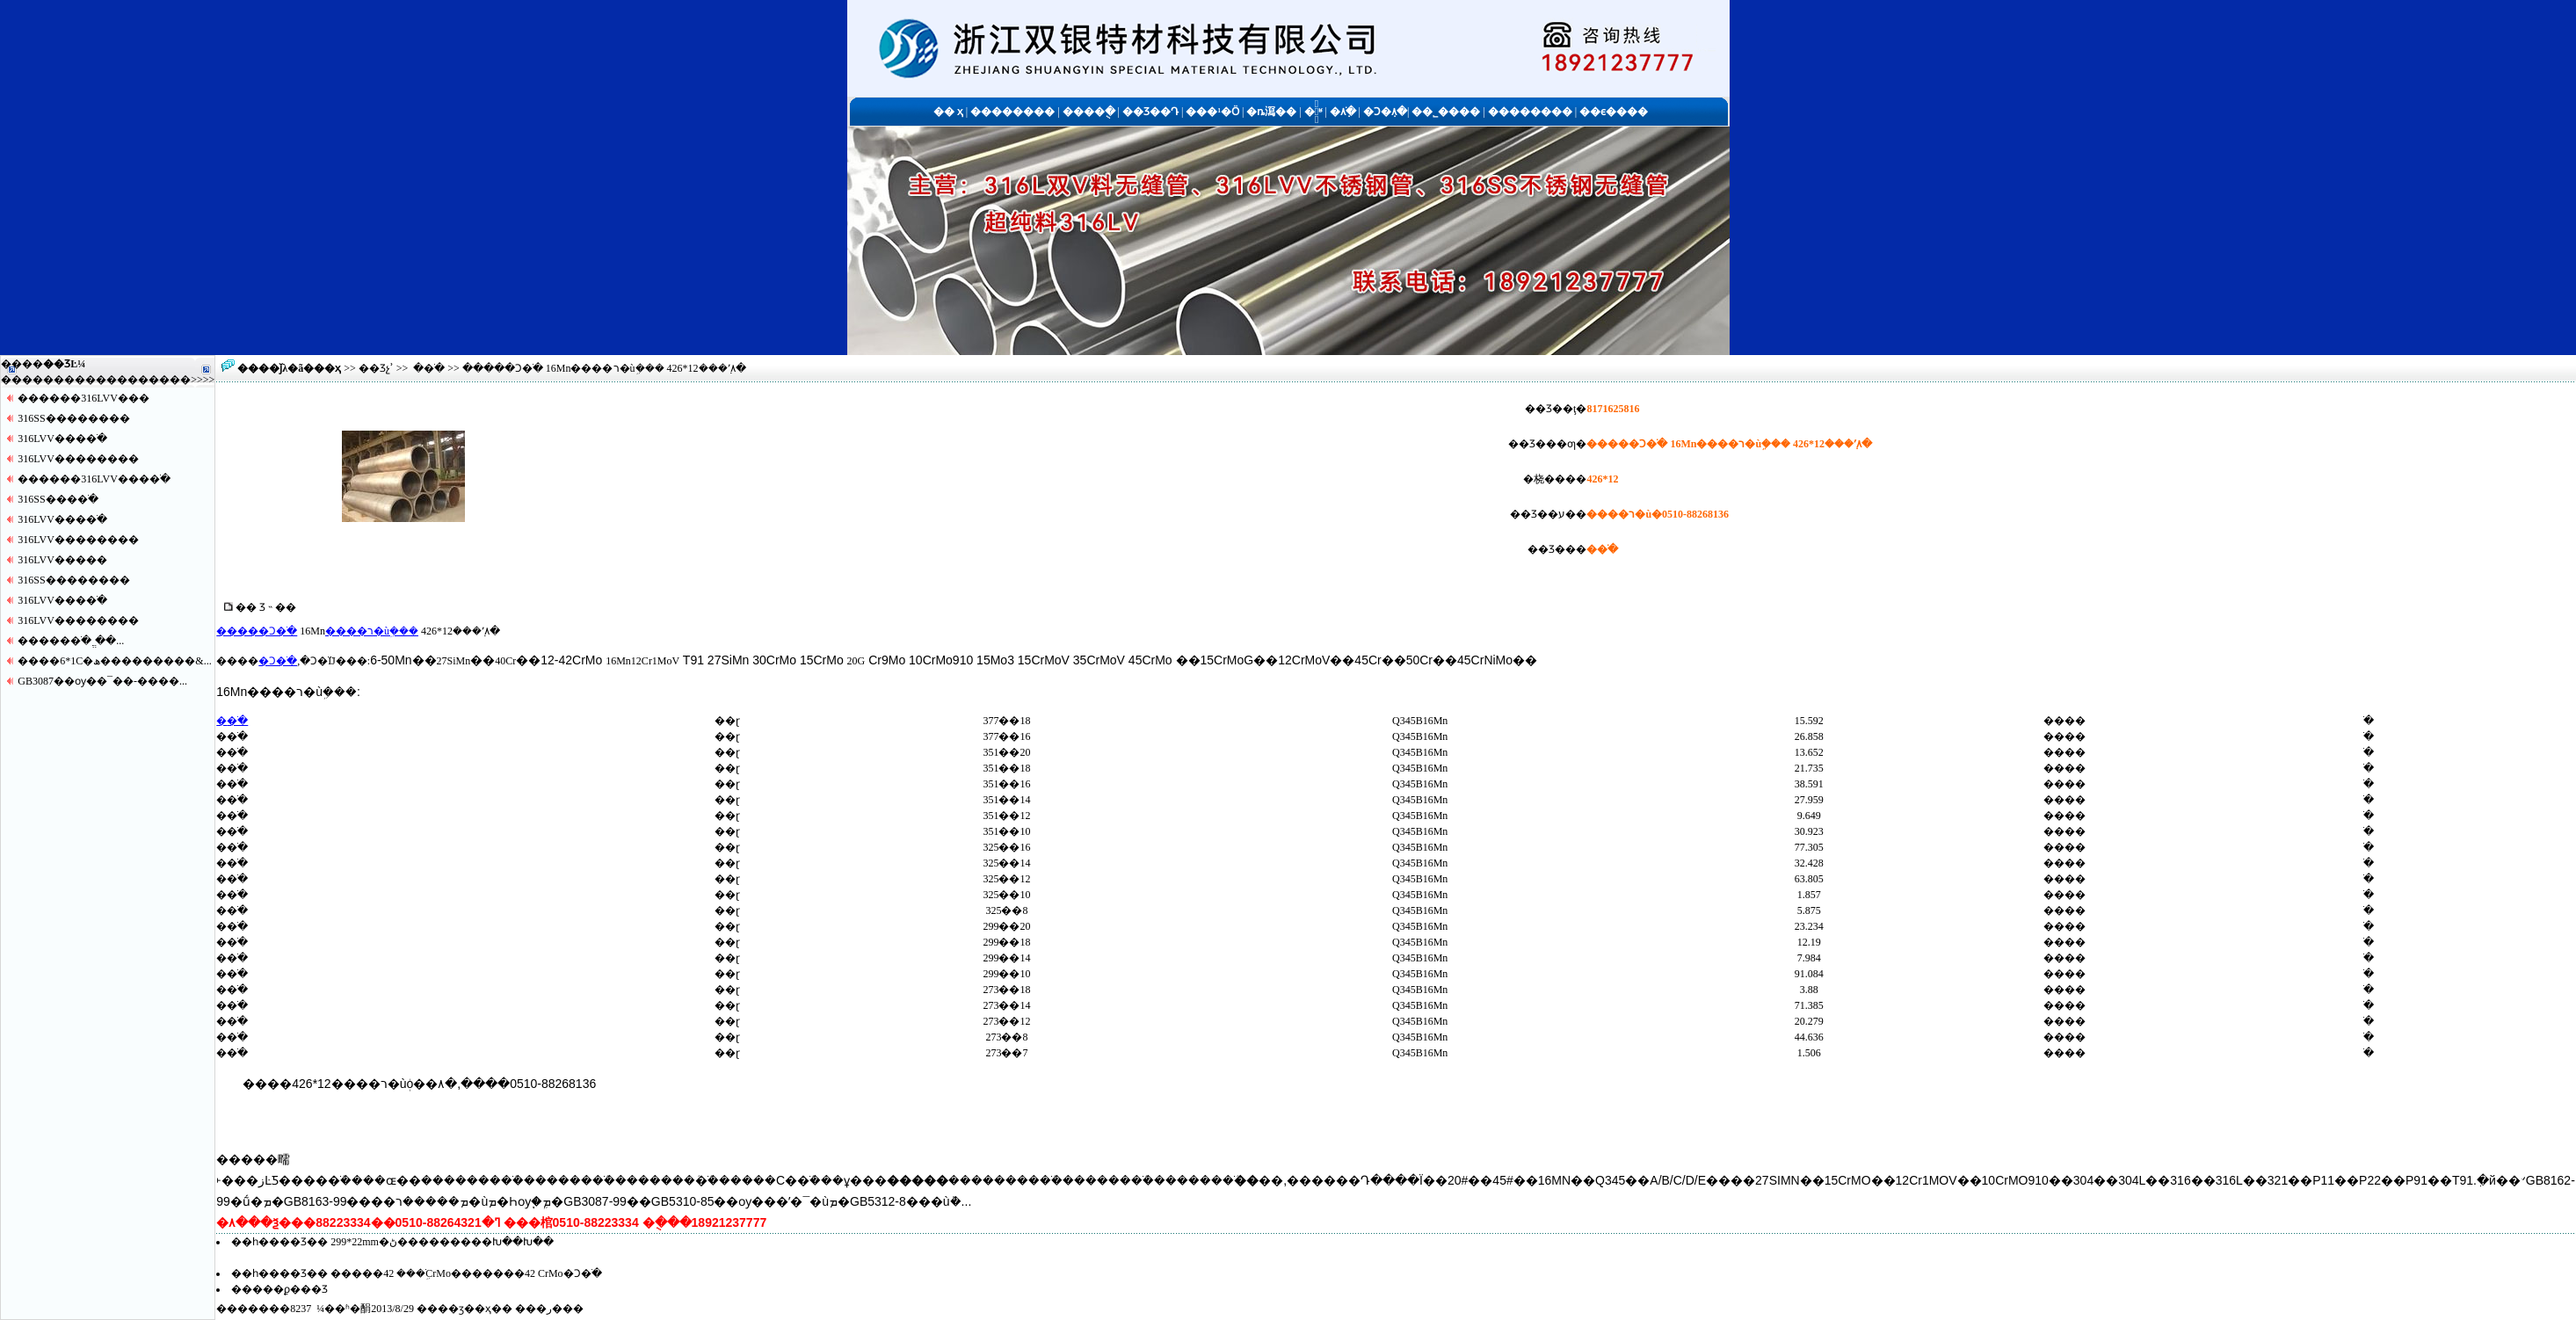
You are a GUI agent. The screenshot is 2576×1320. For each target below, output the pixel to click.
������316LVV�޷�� (83, 398)
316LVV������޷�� (78, 459)
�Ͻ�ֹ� (277, 661)
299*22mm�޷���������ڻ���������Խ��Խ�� (442, 1242)
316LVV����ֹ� (62, 438)
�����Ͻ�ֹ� (256, 631)
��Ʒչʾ (376, 368)
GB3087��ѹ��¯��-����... (102, 681)
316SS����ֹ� (58, 499)
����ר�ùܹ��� (371, 631)
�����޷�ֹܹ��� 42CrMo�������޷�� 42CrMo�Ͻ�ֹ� (465, 1273)
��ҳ (327, 368)
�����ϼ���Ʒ (279, 1289)
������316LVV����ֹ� (94, 479)
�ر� (549, 1308)
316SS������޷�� (73, 418)
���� (170, 380)
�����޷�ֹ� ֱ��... (71, 641)
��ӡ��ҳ (464, 1308)
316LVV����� (62, 560)
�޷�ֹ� (429, 368)
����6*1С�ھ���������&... (114, 661)
